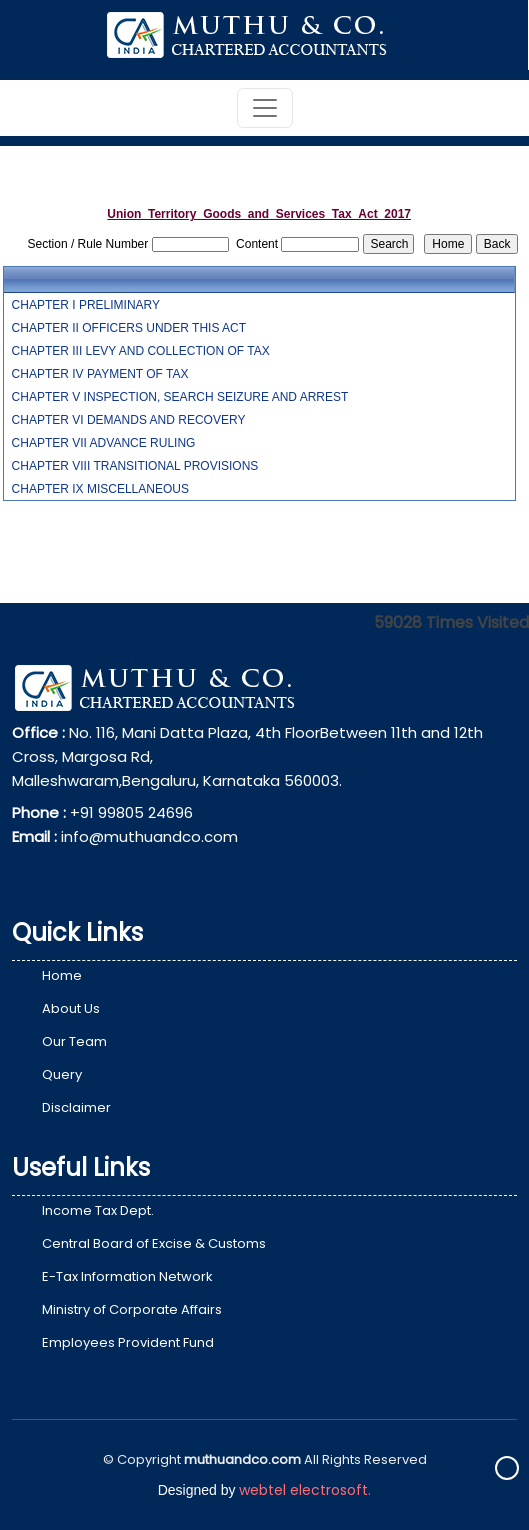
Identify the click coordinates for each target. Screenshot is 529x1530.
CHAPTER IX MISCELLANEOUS (100, 489)
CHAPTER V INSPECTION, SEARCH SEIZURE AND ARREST (180, 397)
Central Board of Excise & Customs (154, 1243)
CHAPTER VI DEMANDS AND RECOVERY (129, 420)
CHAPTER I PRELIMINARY (86, 305)
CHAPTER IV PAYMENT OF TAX (100, 374)
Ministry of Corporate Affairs (132, 1309)
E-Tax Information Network (127, 1276)
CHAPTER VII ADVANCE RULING (104, 443)
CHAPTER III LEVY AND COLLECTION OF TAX (141, 351)
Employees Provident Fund (128, 1342)
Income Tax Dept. (98, 1210)
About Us (71, 1008)
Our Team (74, 1041)
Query (62, 1074)
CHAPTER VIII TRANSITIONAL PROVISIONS (135, 466)
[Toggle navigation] (265, 108)
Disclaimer (76, 1107)
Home (62, 975)
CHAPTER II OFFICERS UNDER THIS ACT (129, 328)
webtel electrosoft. (305, 1490)
